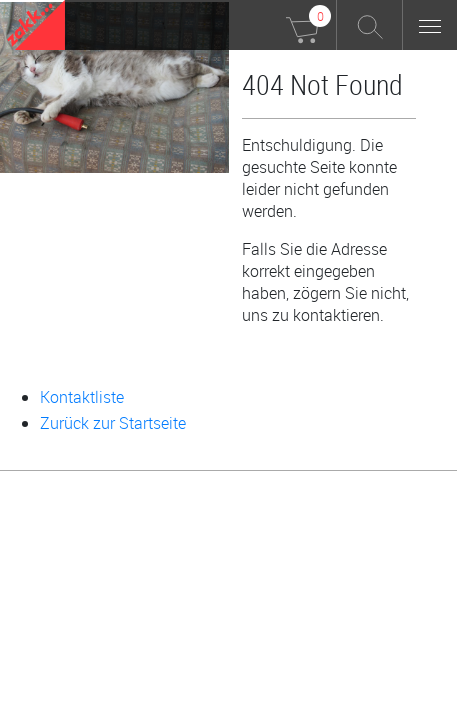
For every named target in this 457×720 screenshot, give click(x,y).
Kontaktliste (82, 397)
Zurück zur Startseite (113, 423)
